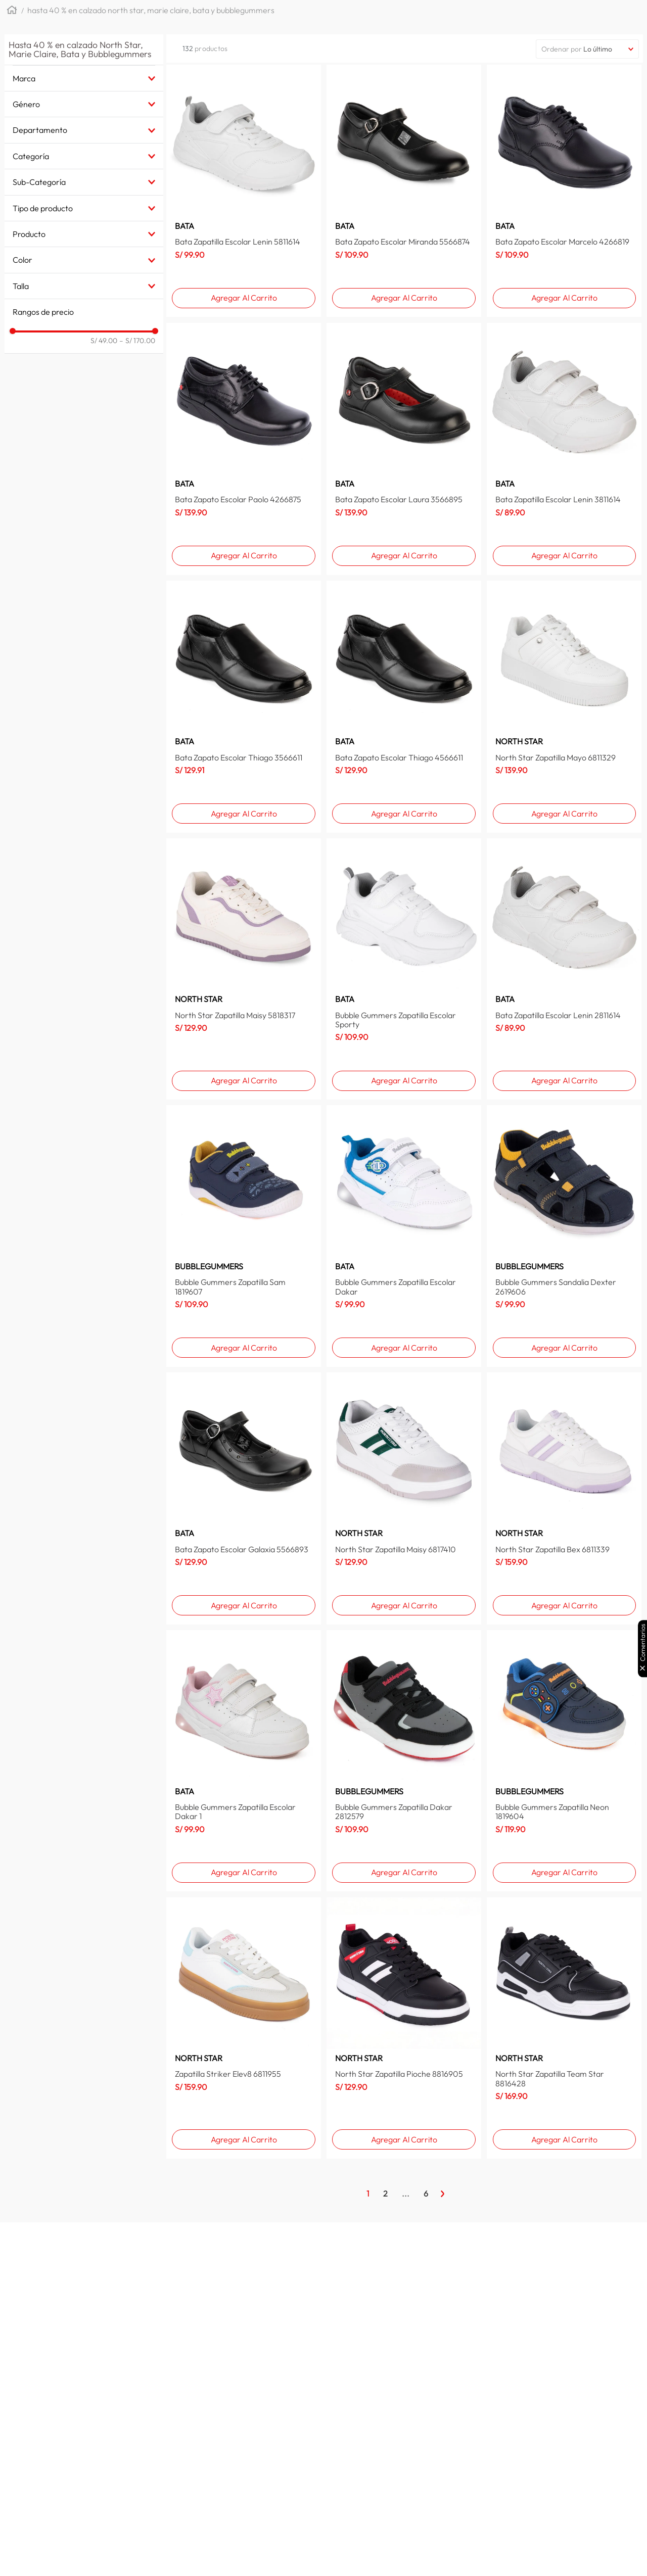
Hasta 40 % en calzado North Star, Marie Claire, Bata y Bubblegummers (150, 10)
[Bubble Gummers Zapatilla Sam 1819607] (243, 1235)
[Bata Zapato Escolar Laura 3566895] (404, 449)
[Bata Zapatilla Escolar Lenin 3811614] (564, 449)
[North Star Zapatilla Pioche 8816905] (404, 2028)
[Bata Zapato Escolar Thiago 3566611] (243, 707)
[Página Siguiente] (442, 2193)
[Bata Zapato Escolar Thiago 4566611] (404, 707)
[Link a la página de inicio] (12, 11)
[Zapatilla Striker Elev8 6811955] (243, 2028)
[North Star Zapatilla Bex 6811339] (564, 1498)
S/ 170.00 (137, 341)
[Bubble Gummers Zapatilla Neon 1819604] (564, 1760)
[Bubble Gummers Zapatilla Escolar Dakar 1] (243, 1760)
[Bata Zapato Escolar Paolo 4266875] (243, 449)
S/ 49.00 (103, 341)
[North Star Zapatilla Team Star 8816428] (564, 2028)
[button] (84, 78)
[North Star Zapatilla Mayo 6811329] (564, 707)
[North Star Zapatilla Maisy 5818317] (243, 969)
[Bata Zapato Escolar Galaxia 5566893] (243, 1498)
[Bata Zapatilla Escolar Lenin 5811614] (243, 191)
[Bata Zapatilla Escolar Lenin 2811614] (564, 969)
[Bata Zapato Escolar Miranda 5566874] (404, 191)
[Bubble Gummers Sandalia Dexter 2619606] (564, 1235)
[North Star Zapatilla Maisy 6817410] (404, 1498)
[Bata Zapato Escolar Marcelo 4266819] (564, 191)
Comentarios (642, 1642)
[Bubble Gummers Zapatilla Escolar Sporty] (404, 969)
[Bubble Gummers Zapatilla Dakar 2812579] (404, 1760)
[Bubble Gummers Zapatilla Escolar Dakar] (404, 1235)
